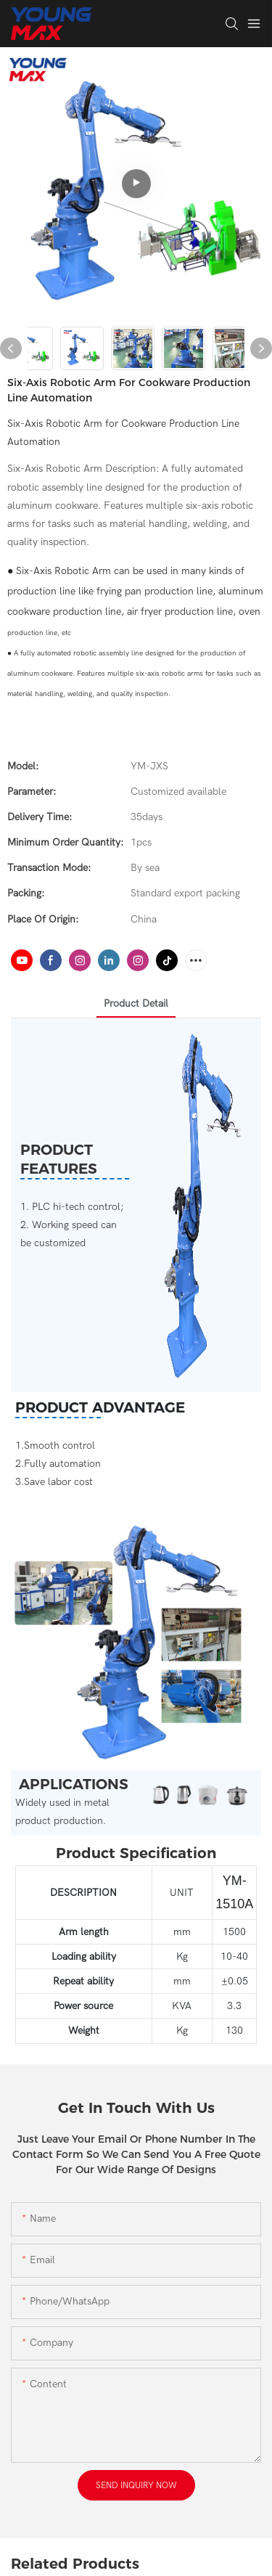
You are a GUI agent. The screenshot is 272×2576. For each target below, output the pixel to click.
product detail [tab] (136, 1003)
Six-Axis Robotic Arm (63, 571)
